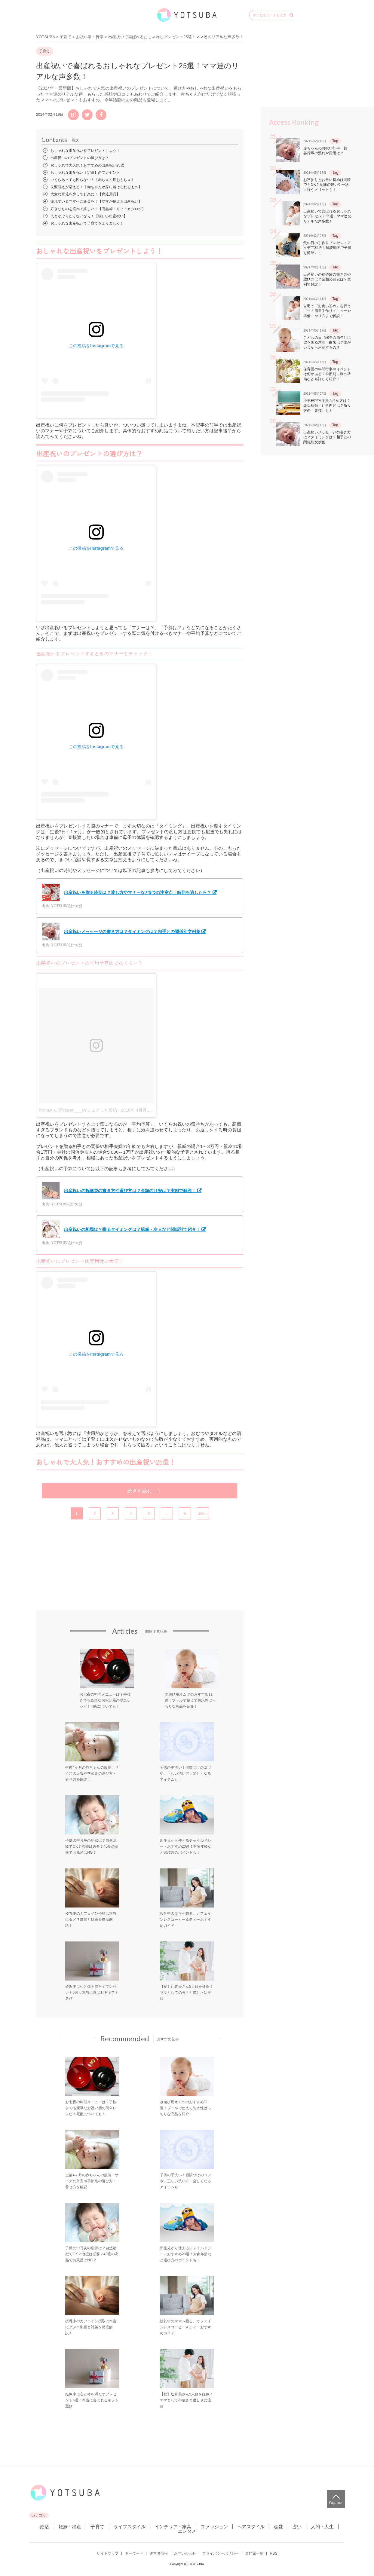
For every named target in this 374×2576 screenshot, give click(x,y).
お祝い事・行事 (90, 37)
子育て (65, 37)
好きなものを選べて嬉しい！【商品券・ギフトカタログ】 (98, 209)
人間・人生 (322, 2526)
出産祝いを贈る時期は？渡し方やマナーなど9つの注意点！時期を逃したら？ (126, 892)
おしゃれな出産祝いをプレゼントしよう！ (85, 150)
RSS (273, 2553)
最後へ (202, 1513)
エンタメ (187, 2531)
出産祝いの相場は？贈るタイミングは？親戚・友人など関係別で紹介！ (121, 1229)
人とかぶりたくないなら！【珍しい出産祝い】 (89, 216)
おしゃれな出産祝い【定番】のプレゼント (85, 172)
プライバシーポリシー (220, 2553)
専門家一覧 (254, 2553)
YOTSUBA (45, 37)
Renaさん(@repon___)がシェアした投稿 (78, 1110)
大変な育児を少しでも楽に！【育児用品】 (85, 194)
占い (297, 2526)
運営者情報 (158, 2553)
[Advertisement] (77, 1578)
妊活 (44, 2526)
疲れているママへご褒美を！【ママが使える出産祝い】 (96, 201)
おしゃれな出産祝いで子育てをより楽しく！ (87, 223)
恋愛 (278, 2526)
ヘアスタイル (251, 2526)
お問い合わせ (185, 2553)
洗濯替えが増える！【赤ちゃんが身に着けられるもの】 (96, 187)
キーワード (134, 2553)
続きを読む (139, 1490)
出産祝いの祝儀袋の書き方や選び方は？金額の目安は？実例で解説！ (119, 1191)
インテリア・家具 (173, 2526)
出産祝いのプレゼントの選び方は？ (80, 158)
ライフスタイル (130, 2526)
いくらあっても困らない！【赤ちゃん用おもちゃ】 (93, 180)
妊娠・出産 (70, 2526)
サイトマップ (107, 2553)
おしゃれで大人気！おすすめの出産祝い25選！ (89, 165)
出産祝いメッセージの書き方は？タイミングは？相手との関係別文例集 (121, 931)
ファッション (214, 2526)
